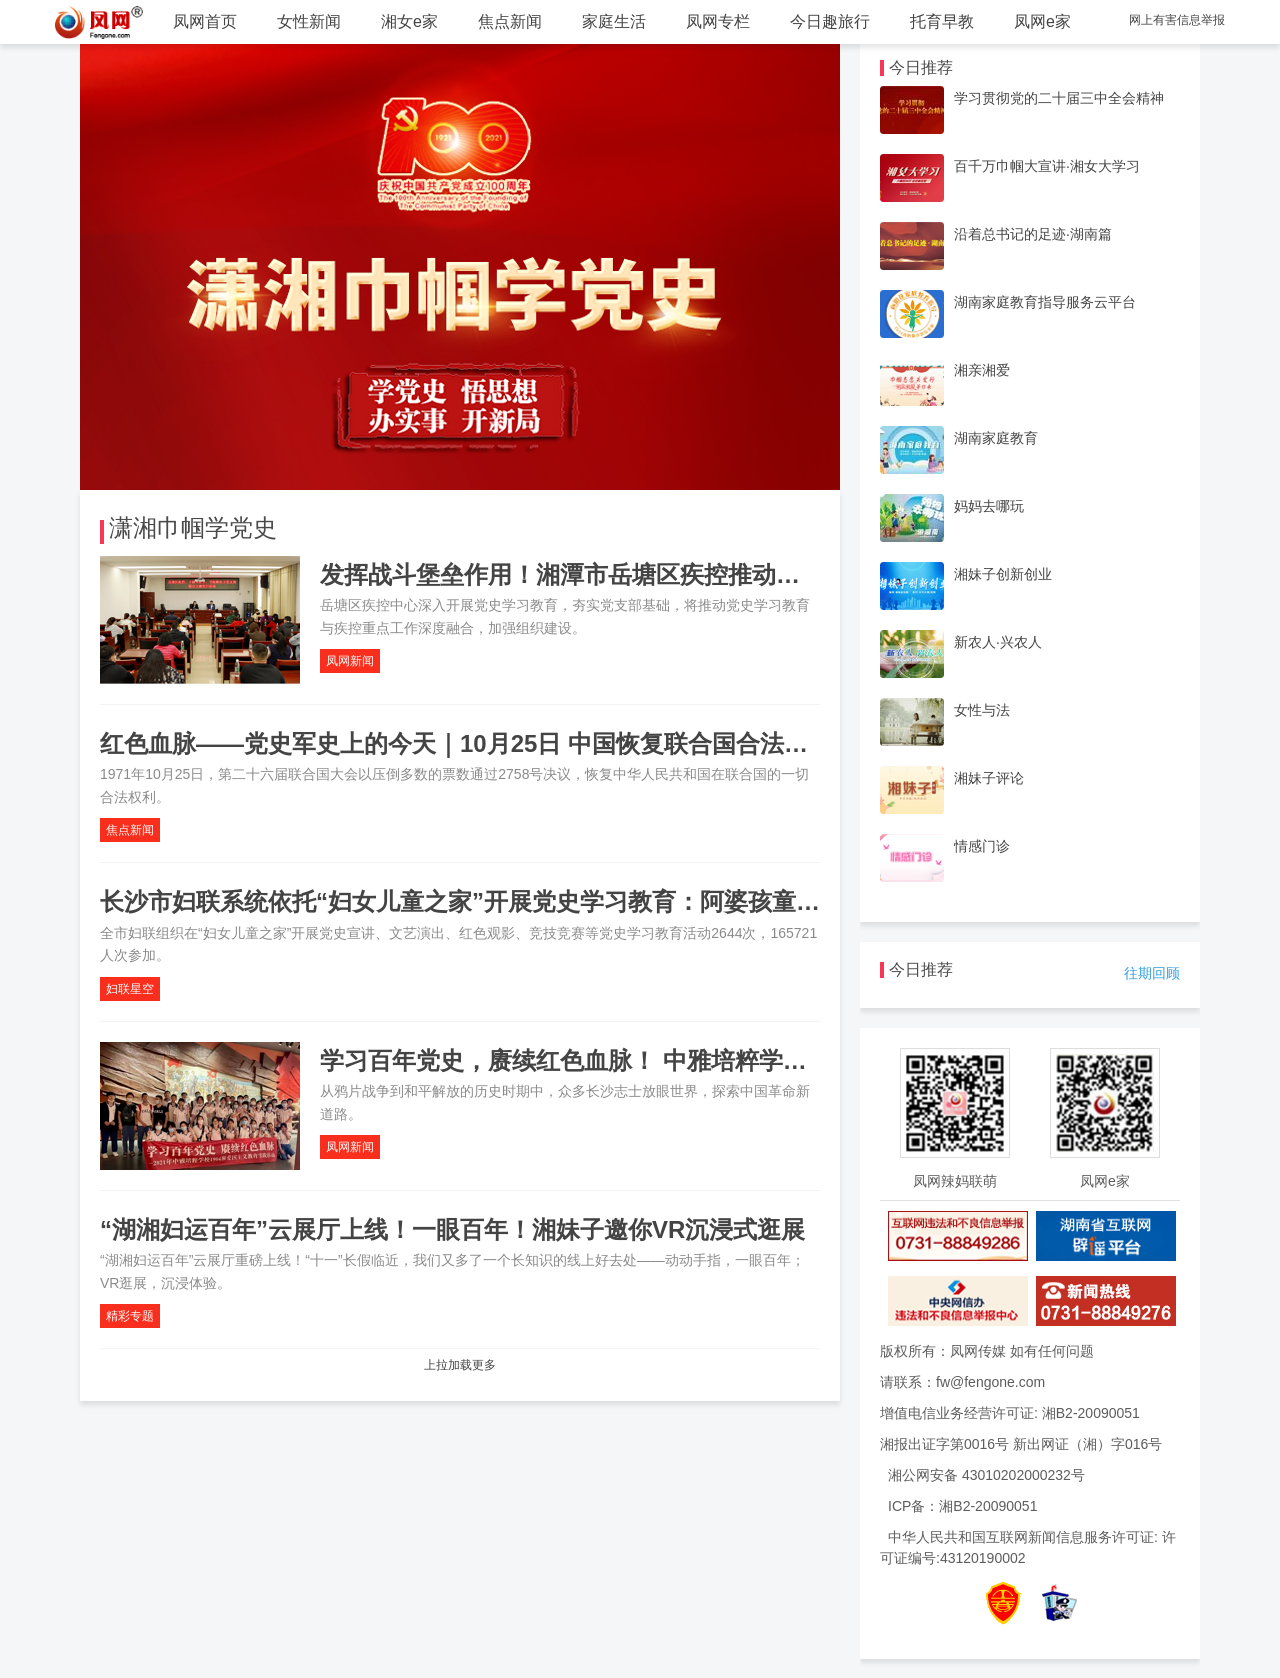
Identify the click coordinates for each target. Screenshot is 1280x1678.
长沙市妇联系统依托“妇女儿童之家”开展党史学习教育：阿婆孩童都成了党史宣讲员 (544, 901)
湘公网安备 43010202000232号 (986, 1475)
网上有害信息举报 (1177, 20)
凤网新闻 (350, 661)
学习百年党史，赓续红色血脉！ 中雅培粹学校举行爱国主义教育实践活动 (707, 1060)
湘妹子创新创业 (1003, 574)
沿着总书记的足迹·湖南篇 (1033, 234)
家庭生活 (614, 21)
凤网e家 (1042, 21)
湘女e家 (409, 21)
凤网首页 (205, 21)
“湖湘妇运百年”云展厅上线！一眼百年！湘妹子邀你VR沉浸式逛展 (452, 1229)
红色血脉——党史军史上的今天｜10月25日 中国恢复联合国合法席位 (466, 743)
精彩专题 (130, 1316)
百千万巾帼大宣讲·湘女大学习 (1047, 166)
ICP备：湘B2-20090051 (962, 1506)
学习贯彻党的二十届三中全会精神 (1059, 98)
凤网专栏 (718, 21)
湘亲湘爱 (982, 370)
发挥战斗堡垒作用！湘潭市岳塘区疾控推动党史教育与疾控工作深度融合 (704, 574)
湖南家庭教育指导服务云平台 (1045, 302)
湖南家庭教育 (996, 438)
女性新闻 (309, 21)
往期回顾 (1152, 973)
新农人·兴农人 (998, 642)
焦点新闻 (510, 21)
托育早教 (942, 21)
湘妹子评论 (989, 778)
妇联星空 (130, 989)
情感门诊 (982, 846)
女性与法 (982, 710)
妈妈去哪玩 (989, 506)
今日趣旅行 (830, 21)
